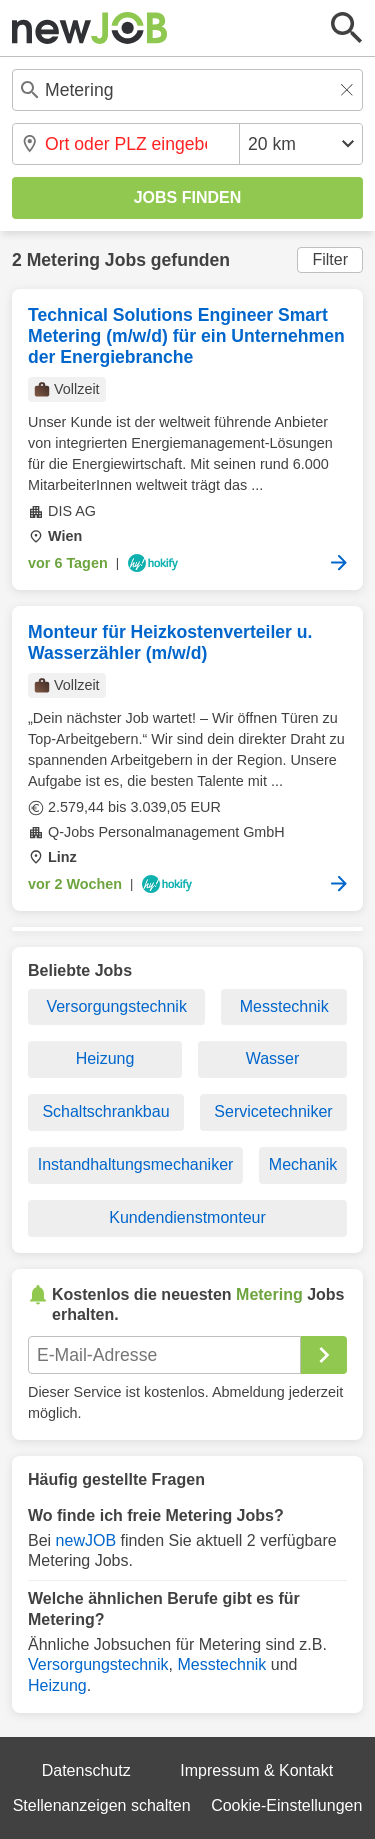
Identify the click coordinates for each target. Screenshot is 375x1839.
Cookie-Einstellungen (286, 1805)
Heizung (105, 1058)
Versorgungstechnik (116, 1006)
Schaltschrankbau (105, 1111)
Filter (330, 259)
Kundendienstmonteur (187, 1217)
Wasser (273, 1058)
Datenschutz (86, 1770)
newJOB (86, 1540)
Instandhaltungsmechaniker (136, 1164)
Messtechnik (284, 1006)
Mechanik (303, 1164)
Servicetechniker (273, 1111)
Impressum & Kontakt (256, 1770)
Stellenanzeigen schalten (102, 1805)
